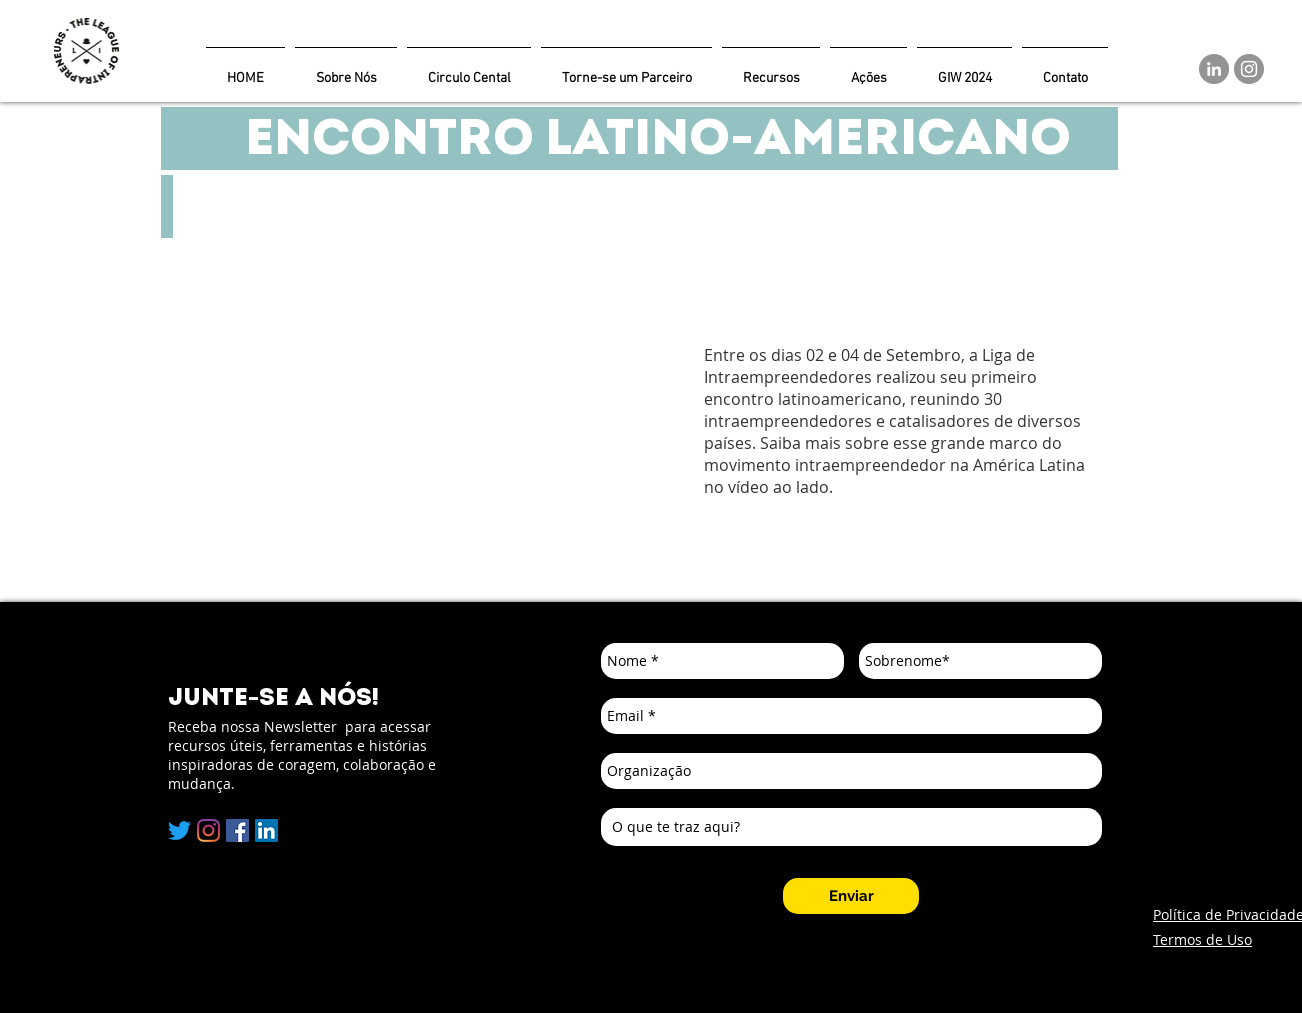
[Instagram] (1249, 69)
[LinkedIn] (1214, 69)
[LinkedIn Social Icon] (266, 830)
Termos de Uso (1202, 939)
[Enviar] (851, 896)
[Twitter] (179, 830)
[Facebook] (237, 830)
